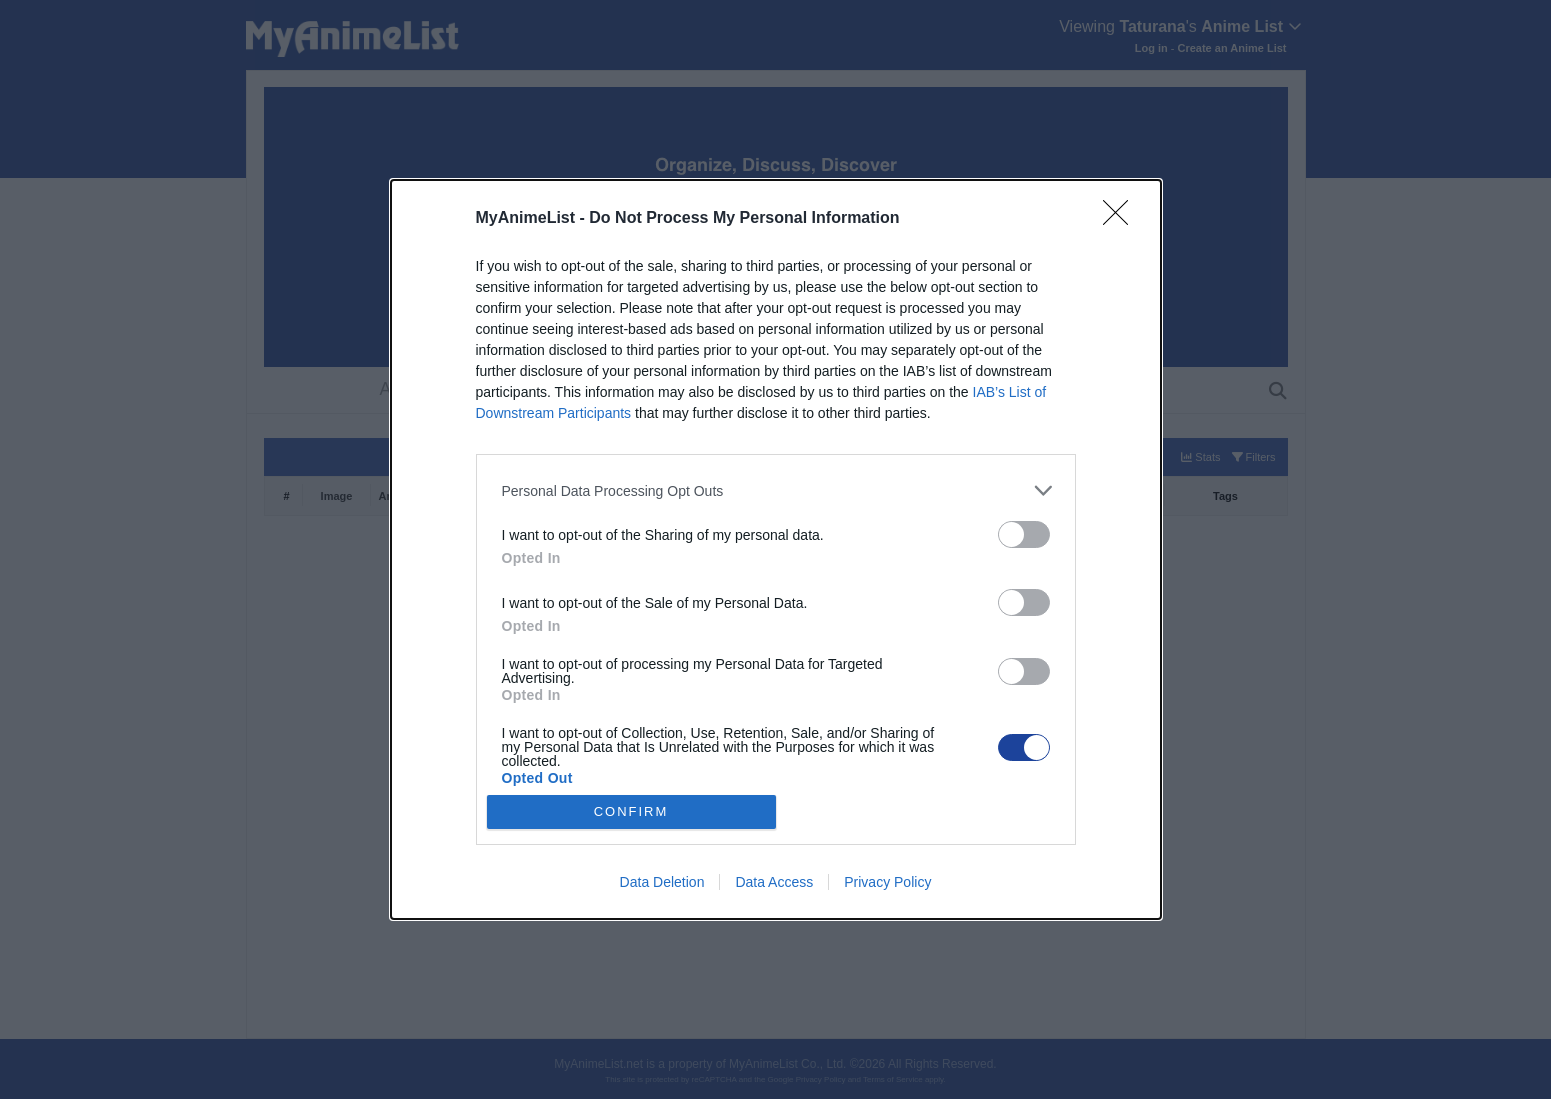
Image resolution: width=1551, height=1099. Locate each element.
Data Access (774, 882)
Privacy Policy (887, 882)
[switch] (1024, 534)
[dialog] (776, 549)
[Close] (1122, 219)
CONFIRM (631, 811)
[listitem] (776, 490)
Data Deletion (662, 882)
